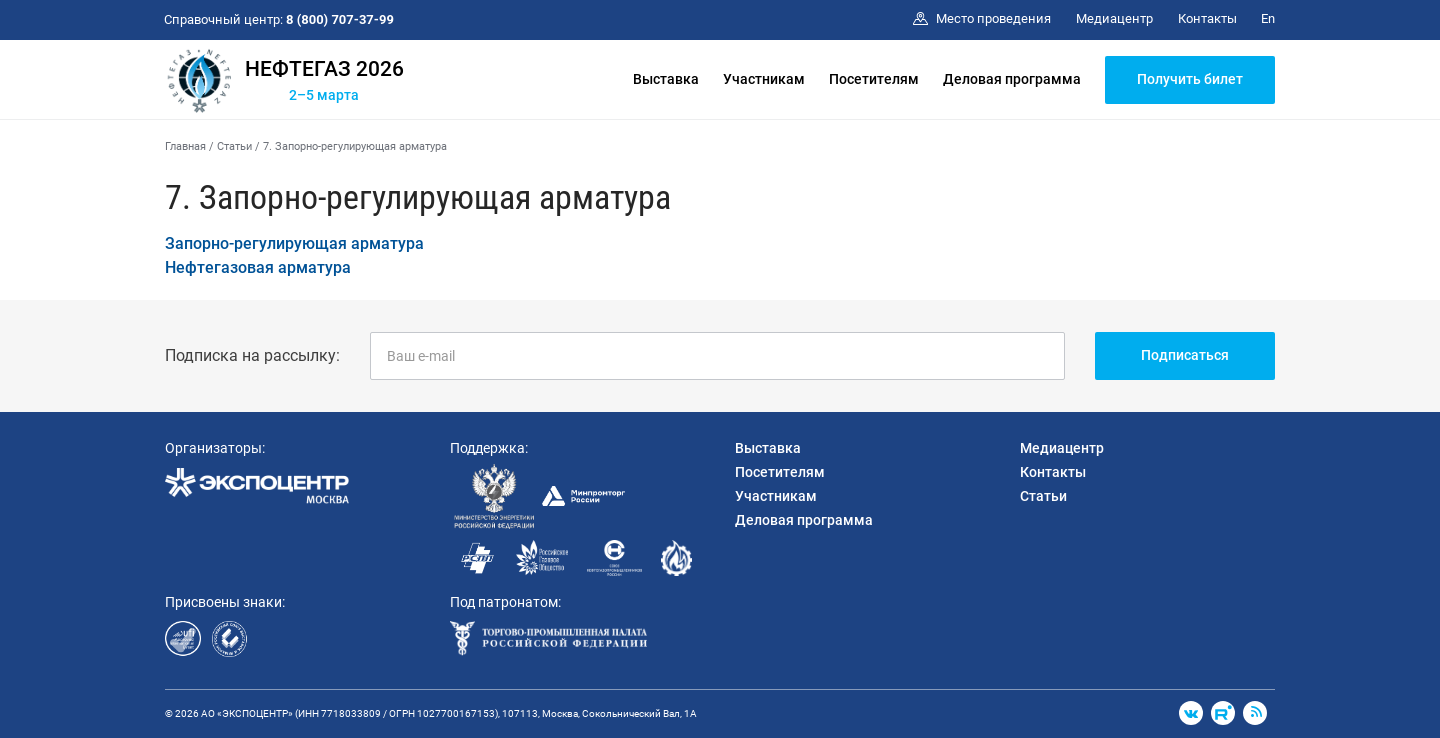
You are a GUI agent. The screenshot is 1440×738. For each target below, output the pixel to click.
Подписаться (1185, 355)
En (1268, 18)
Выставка (666, 79)
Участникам (764, 79)
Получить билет (1190, 79)
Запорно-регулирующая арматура (294, 243)
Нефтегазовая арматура (258, 267)
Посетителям (874, 79)
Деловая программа (1012, 79)
